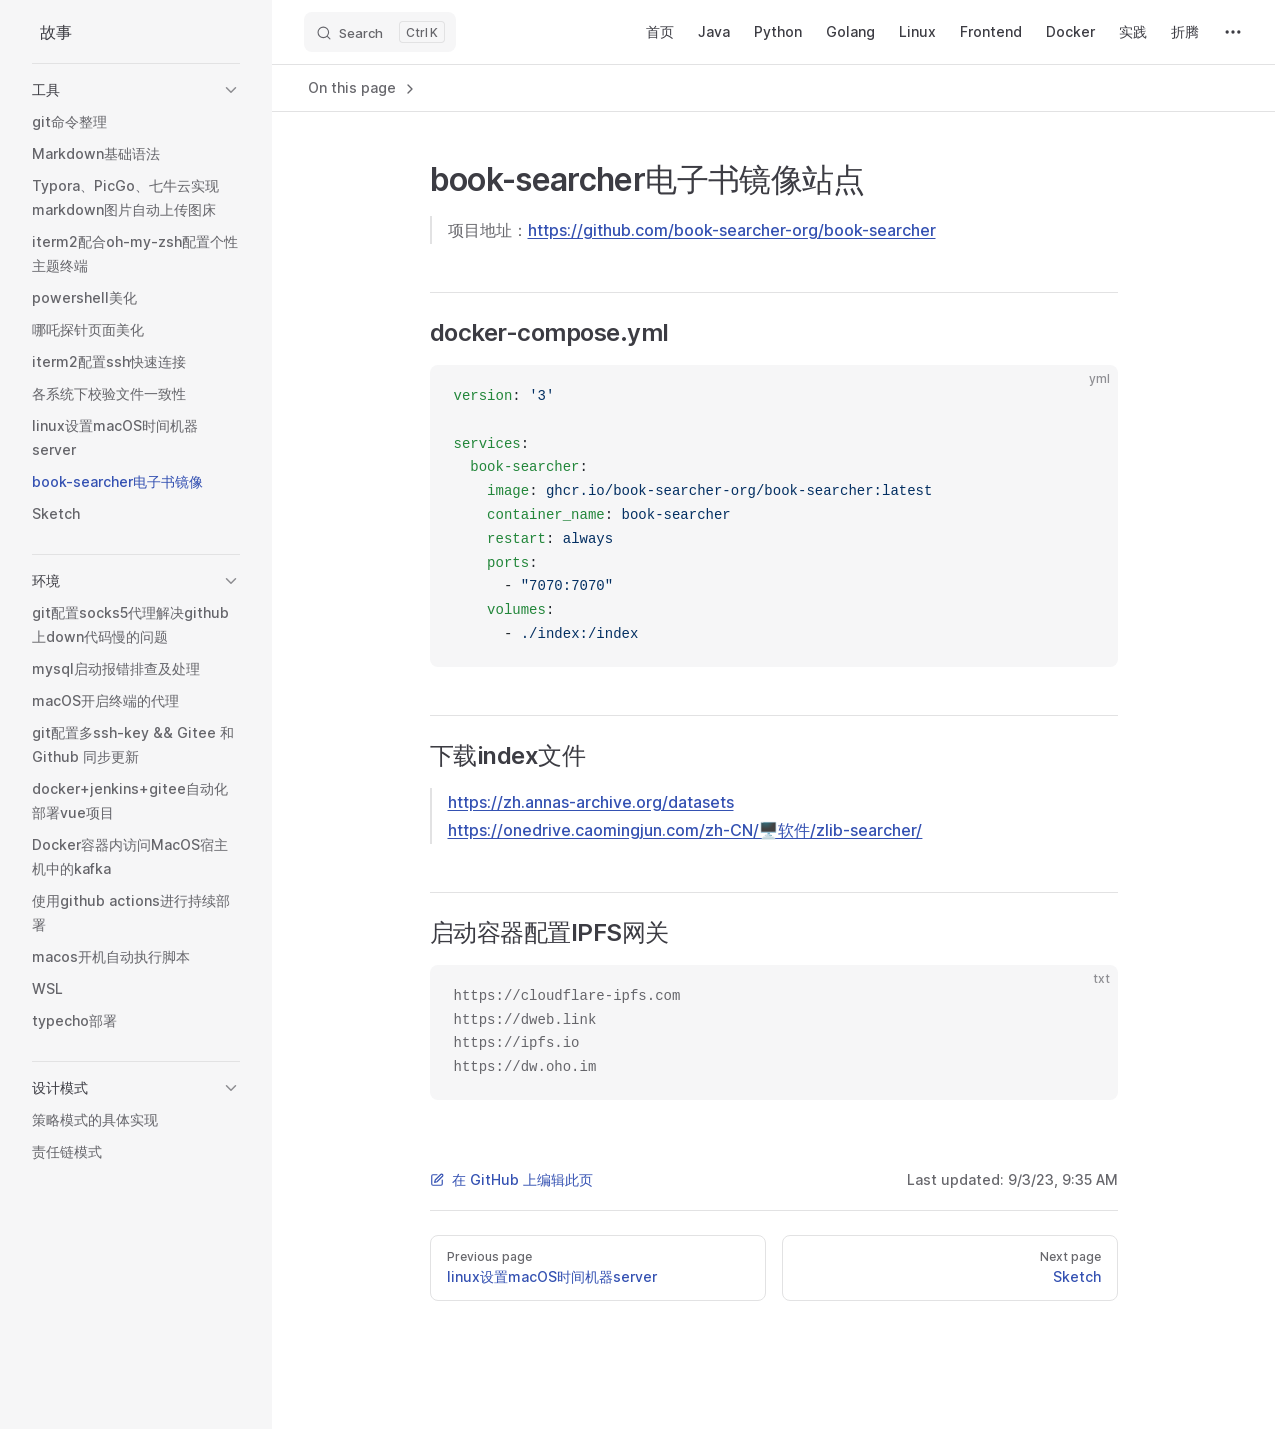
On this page (363, 88)
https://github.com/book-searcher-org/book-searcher (732, 230)
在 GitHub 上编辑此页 (511, 1179)
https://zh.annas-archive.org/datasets (591, 802)
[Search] (380, 32)
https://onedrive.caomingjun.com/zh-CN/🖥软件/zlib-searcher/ (685, 830)
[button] (136, 90)
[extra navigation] (1233, 32)
